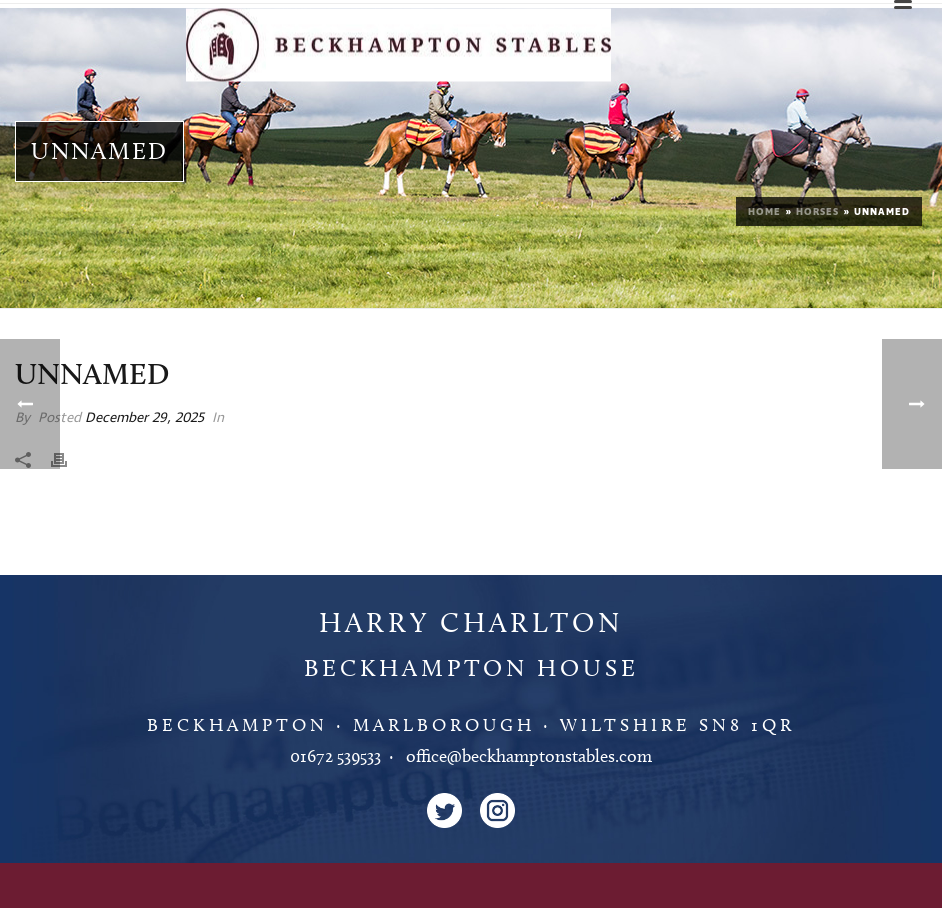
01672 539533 (335, 756)
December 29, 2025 (144, 417)
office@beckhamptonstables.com (529, 756)
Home (764, 212)
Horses (817, 212)
